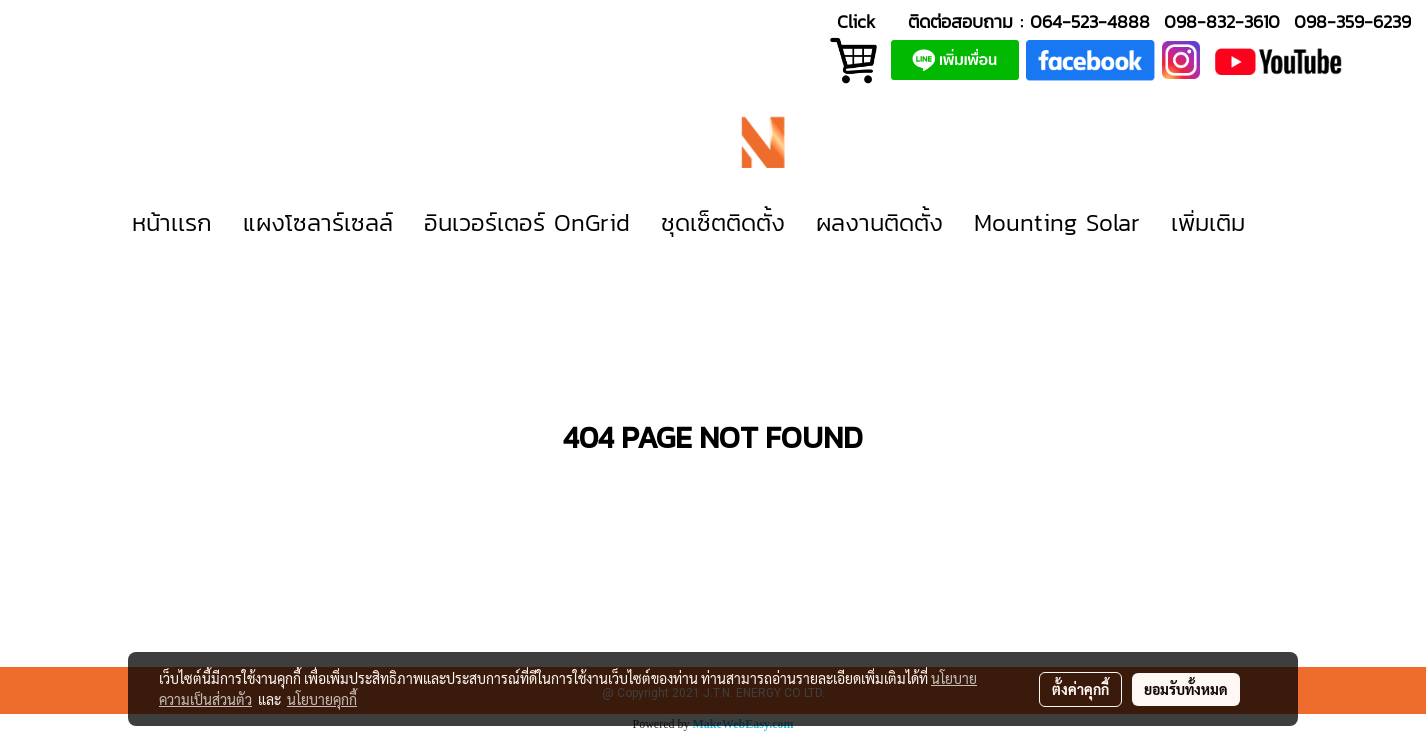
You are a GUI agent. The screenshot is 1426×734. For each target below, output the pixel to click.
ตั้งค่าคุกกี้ (1080, 689)
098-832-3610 (1222, 21)
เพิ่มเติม (1208, 222)
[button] (1290, 223)
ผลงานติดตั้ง (879, 222)
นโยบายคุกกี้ (322, 699)
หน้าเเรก (172, 222)
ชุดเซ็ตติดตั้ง (723, 222)
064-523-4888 (1090, 21)
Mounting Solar (1057, 222)
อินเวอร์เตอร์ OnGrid (527, 222)
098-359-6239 (1352, 21)
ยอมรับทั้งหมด (1186, 689)
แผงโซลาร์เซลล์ (318, 222)
